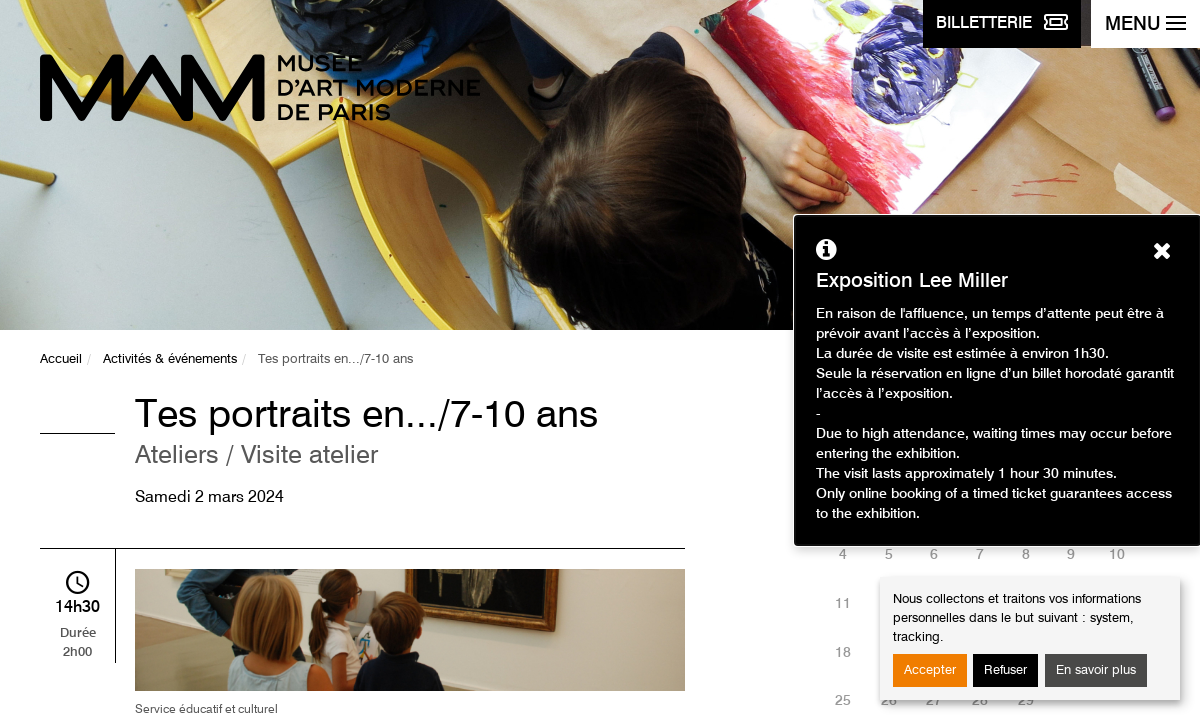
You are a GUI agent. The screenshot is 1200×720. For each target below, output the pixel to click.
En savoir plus (1096, 670)
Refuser (1005, 670)
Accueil (61, 359)
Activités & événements (170, 359)
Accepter (930, 670)
